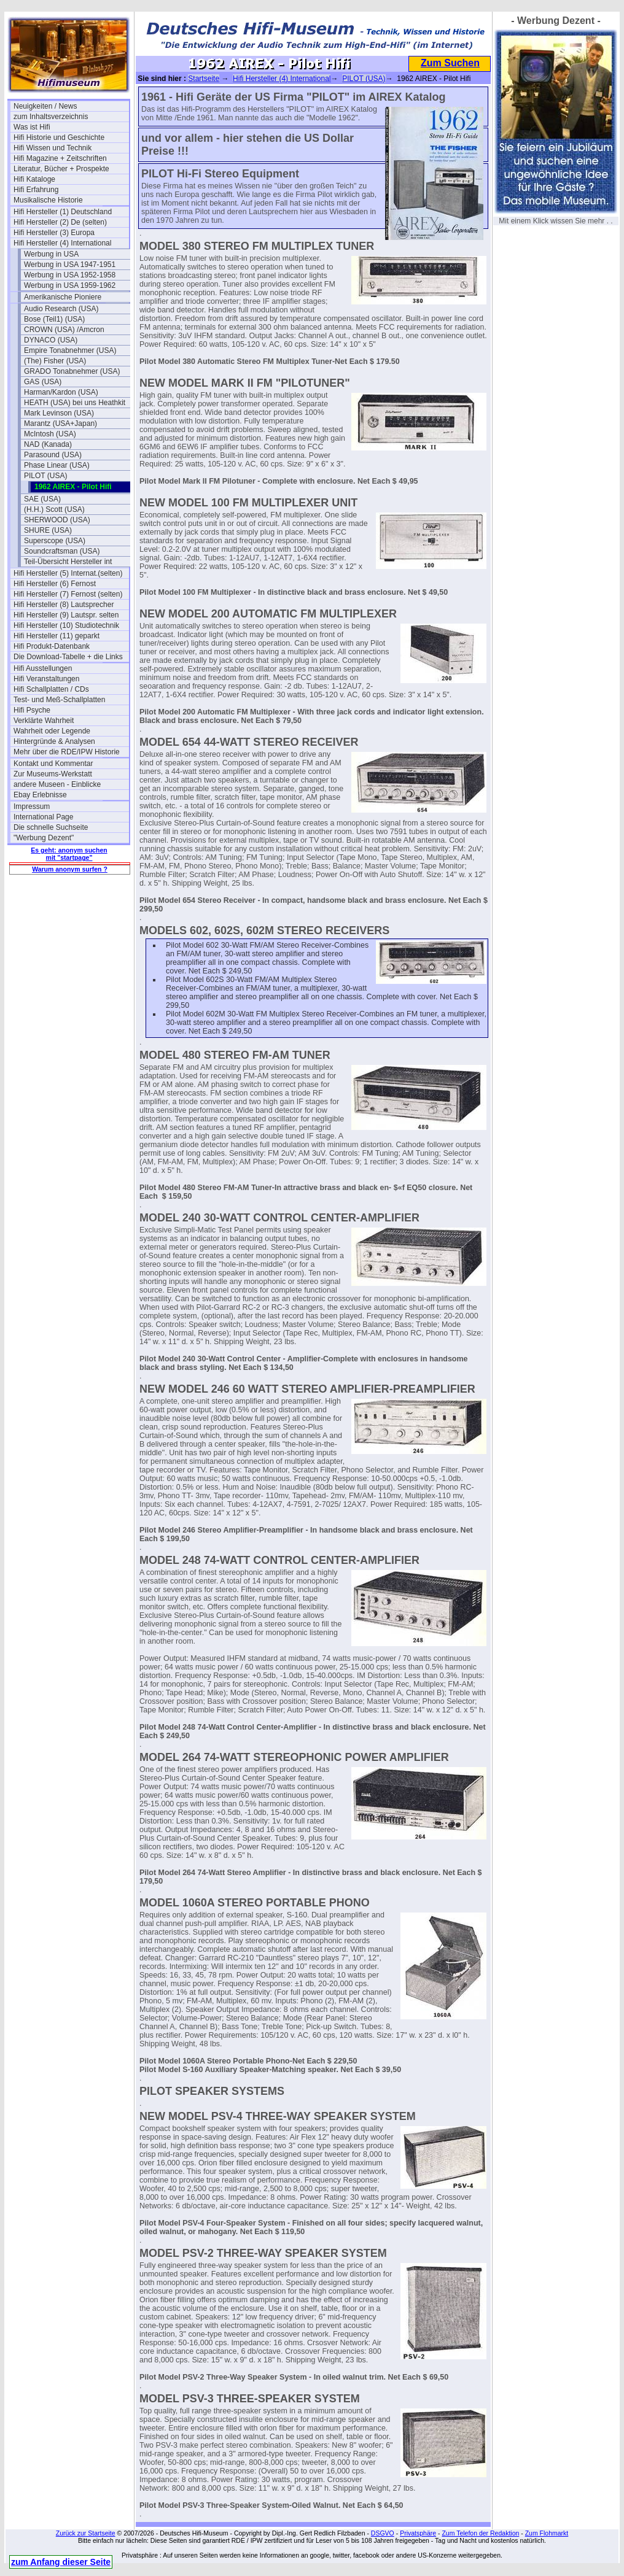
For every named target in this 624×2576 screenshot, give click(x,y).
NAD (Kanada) (48, 444)
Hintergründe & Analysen (54, 741)
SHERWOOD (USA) (57, 520)
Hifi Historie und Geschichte (59, 137)
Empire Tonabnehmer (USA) (70, 350)
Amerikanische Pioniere (62, 297)
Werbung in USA (51, 254)
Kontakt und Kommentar (53, 763)
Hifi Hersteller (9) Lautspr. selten (66, 615)
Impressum (32, 806)
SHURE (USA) (48, 530)
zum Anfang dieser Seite (61, 2562)
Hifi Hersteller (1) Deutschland (63, 211)
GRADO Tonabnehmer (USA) (72, 371)
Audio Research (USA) (61, 308)
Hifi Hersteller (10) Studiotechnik (66, 625)
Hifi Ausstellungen (43, 668)
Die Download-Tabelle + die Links (68, 656)
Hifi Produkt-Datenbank (52, 646)
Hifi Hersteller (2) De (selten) (60, 222)
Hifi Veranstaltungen (46, 679)
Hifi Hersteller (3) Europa (54, 232)
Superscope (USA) (54, 540)
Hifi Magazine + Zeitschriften (60, 158)
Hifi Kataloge (34, 179)
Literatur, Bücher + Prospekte (61, 168)
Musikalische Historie (48, 200)
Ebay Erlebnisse (40, 795)
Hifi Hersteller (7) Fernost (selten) (68, 594)
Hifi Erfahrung (36, 189)
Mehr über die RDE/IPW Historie (67, 752)
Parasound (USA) (53, 455)
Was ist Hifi (32, 127)
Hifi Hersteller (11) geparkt (56, 636)
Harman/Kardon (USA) (61, 392)
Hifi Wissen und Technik (53, 148)
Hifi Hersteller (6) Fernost (55, 583)
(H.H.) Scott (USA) (54, 509)
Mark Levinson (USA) (59, 413)
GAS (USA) (42, 381)
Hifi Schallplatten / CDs (51, 689)
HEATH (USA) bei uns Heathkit (74, 402)
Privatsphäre (418, 2533)
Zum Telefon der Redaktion (480, 2533)
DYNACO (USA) (50, 340)
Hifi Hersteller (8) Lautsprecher (64, 604)
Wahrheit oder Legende (52, 731)
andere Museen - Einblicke (57, 784)
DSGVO (382, 2533)
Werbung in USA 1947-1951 (69, 264)
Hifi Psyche (32, 710)
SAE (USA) (42, 499)
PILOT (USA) (45, 475)
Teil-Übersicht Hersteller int (68, 561)
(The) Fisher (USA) (55, 361)
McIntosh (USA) (50, 434)
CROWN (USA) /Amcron (64, 329)
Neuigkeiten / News (45, 106)
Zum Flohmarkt (547, 2533)
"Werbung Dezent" (44, 838)
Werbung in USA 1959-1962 (69, 285)
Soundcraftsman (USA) (61, 551)
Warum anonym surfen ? (69, 869)
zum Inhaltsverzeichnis (51, 116)
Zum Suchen (450, 63)
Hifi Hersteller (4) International (62, 243)
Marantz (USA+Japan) (60, 423)
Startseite (203, 78)
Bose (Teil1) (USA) (54, 319)
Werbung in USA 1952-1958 (69, 275)
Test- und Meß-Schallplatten (59, 699)
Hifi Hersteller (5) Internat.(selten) (68, 573)
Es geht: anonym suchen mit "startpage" (69, 853)
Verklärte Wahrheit (44, 720)
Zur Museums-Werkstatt (53, 774)
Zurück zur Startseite (85, 2533)
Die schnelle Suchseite (51, 827)
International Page (43, 817)
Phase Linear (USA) (57, 465)
